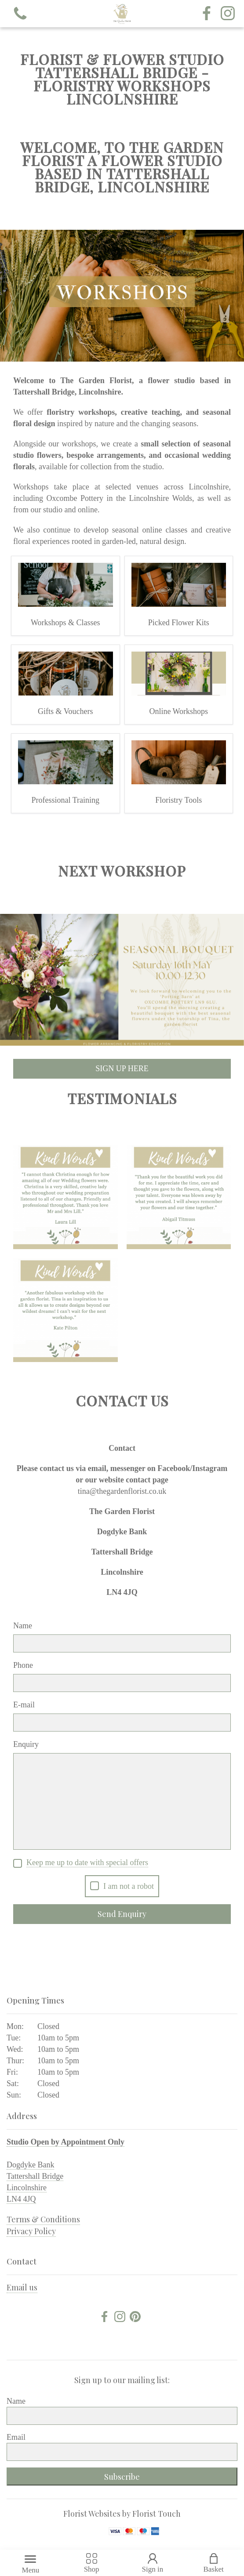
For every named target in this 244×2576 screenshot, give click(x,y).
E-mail (24, 1704)
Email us (22, 2287)
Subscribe (122, 2476)
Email (16, 2437)
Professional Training (65, 800)
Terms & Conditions (43, 2219)
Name (22, 1625)
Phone (23, 1665)
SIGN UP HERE (121, 1068)
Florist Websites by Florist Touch (122, 2513)
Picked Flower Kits (178, 622)
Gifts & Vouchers (65, 711)
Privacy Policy (31, 2231)
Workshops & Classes (65, 622)
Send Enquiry (122, 1914)
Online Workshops (178, 711)
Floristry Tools (178, 800)
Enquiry (26, 1744)
